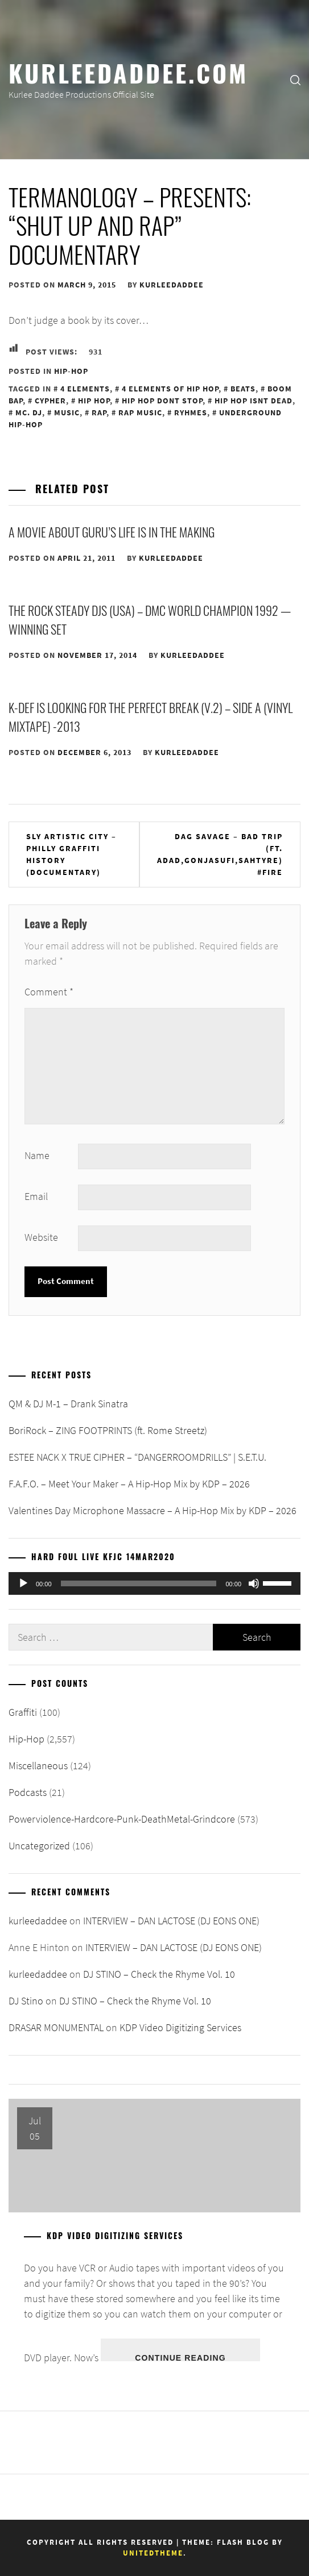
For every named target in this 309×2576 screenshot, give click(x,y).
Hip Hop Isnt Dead (253, 400)
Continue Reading (180, 2357)
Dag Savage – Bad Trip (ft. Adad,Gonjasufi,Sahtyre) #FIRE (220, 854)
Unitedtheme (153, 2553)
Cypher (50, 400)
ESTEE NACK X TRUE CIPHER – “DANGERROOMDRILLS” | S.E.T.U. (137, 1457)
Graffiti (23, 1712)
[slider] (139, 1583)
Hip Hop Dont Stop (162, 400)
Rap (99, 412)
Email (36, 1196)
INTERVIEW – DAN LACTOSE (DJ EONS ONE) (171, 1920)
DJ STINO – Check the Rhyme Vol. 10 (159, 1974)
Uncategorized (39, 1845)
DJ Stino (26, 2000)
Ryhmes (190, 412)
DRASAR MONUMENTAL (56, 2027)
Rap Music (140, 412)
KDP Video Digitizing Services (180, 2027)
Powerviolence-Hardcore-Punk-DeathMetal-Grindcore (122, 1818)
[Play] (23, 1583)
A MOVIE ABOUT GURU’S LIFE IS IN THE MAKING (112, 532)
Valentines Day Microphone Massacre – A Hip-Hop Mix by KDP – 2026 (152, 1510)
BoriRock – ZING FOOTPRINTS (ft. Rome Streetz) (108, 1430)
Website (41, 1237)
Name (37, 1155)
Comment (48, 991)
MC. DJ (28, 412)
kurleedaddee (171, 285)
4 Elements (85, 389)
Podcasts (28, 1792)
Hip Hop (94, 400)
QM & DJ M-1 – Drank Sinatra (68, 1403)
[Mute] (253, 1583)
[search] (295, 79)
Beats (243, 389)
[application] (154, 1583)
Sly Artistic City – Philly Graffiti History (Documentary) (71, 854)
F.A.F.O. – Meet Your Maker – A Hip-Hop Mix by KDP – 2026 (129, 1483)
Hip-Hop (71, 371)
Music (67, 412)
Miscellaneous (38, 1765)
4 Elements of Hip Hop (170, 389)
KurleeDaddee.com (128, 72)
